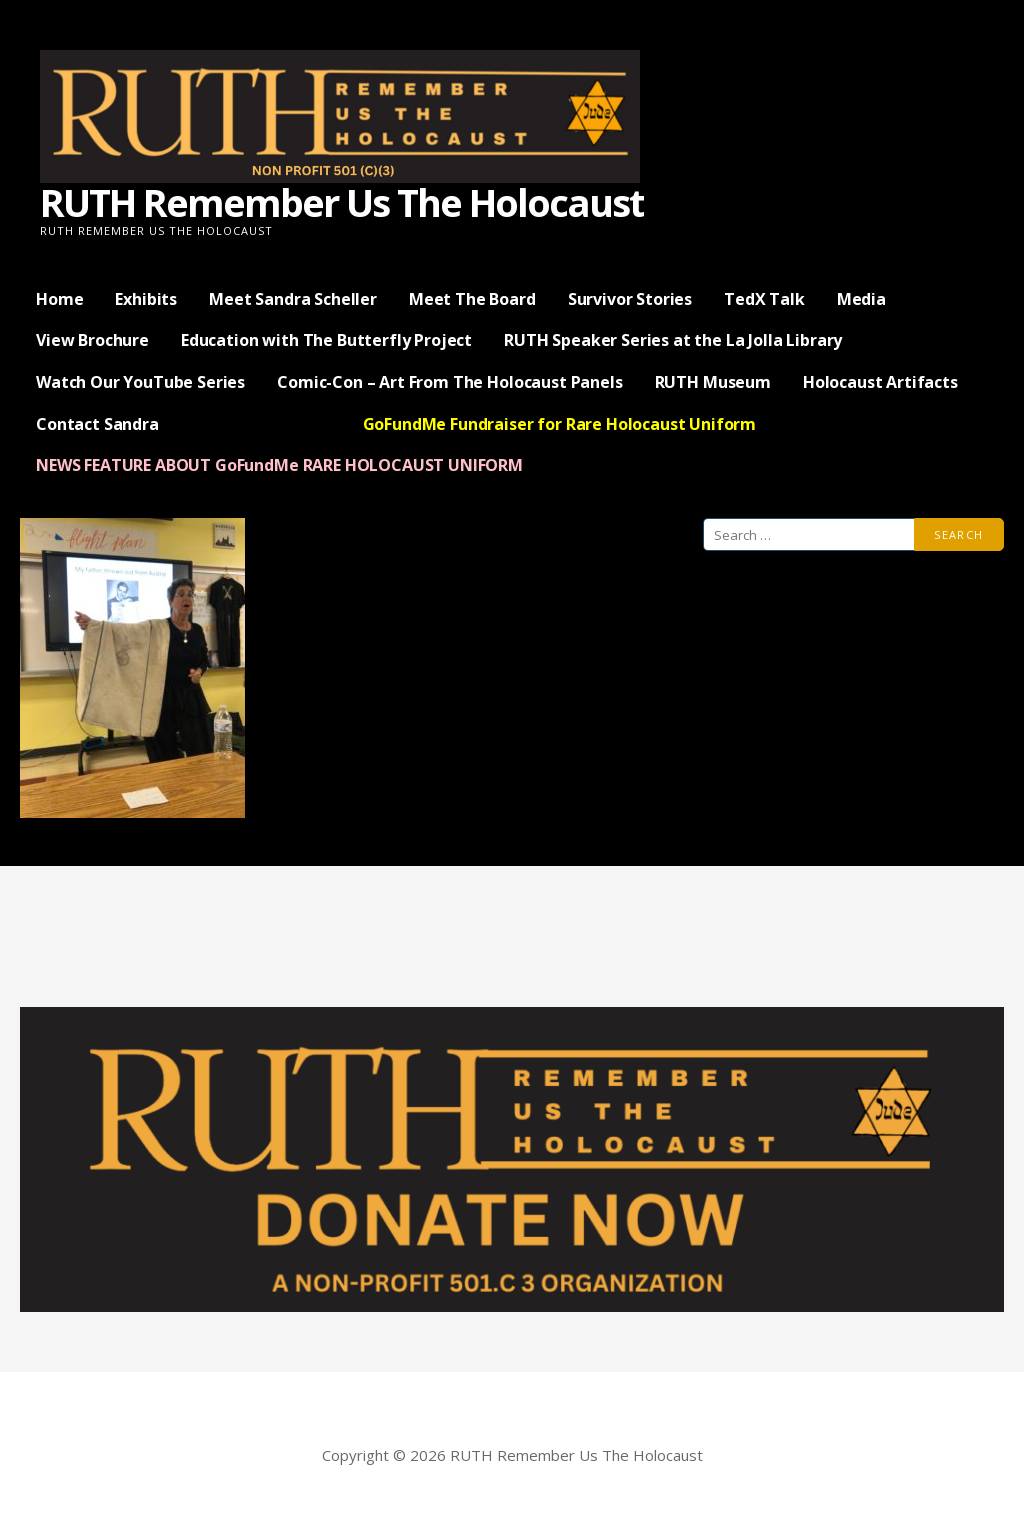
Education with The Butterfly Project (326, 340)
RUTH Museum (713, 382)
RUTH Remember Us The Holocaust (341, 202)
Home (59, 299)
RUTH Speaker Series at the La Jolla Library (673, 340)
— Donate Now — (261, 424)
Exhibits (146, 299)
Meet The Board (472, 299)
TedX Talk (764, 299)
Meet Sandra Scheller (293, 299)
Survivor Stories (630, 299)
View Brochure (92, 340)
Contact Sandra (97, 424)
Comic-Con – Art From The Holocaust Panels (449, 382)
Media (861, 299)
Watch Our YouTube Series (140, 382)
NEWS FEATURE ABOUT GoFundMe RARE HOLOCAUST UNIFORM (279, 465)
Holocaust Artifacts (880, 382)
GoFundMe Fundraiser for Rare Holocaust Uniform (560, 424)
